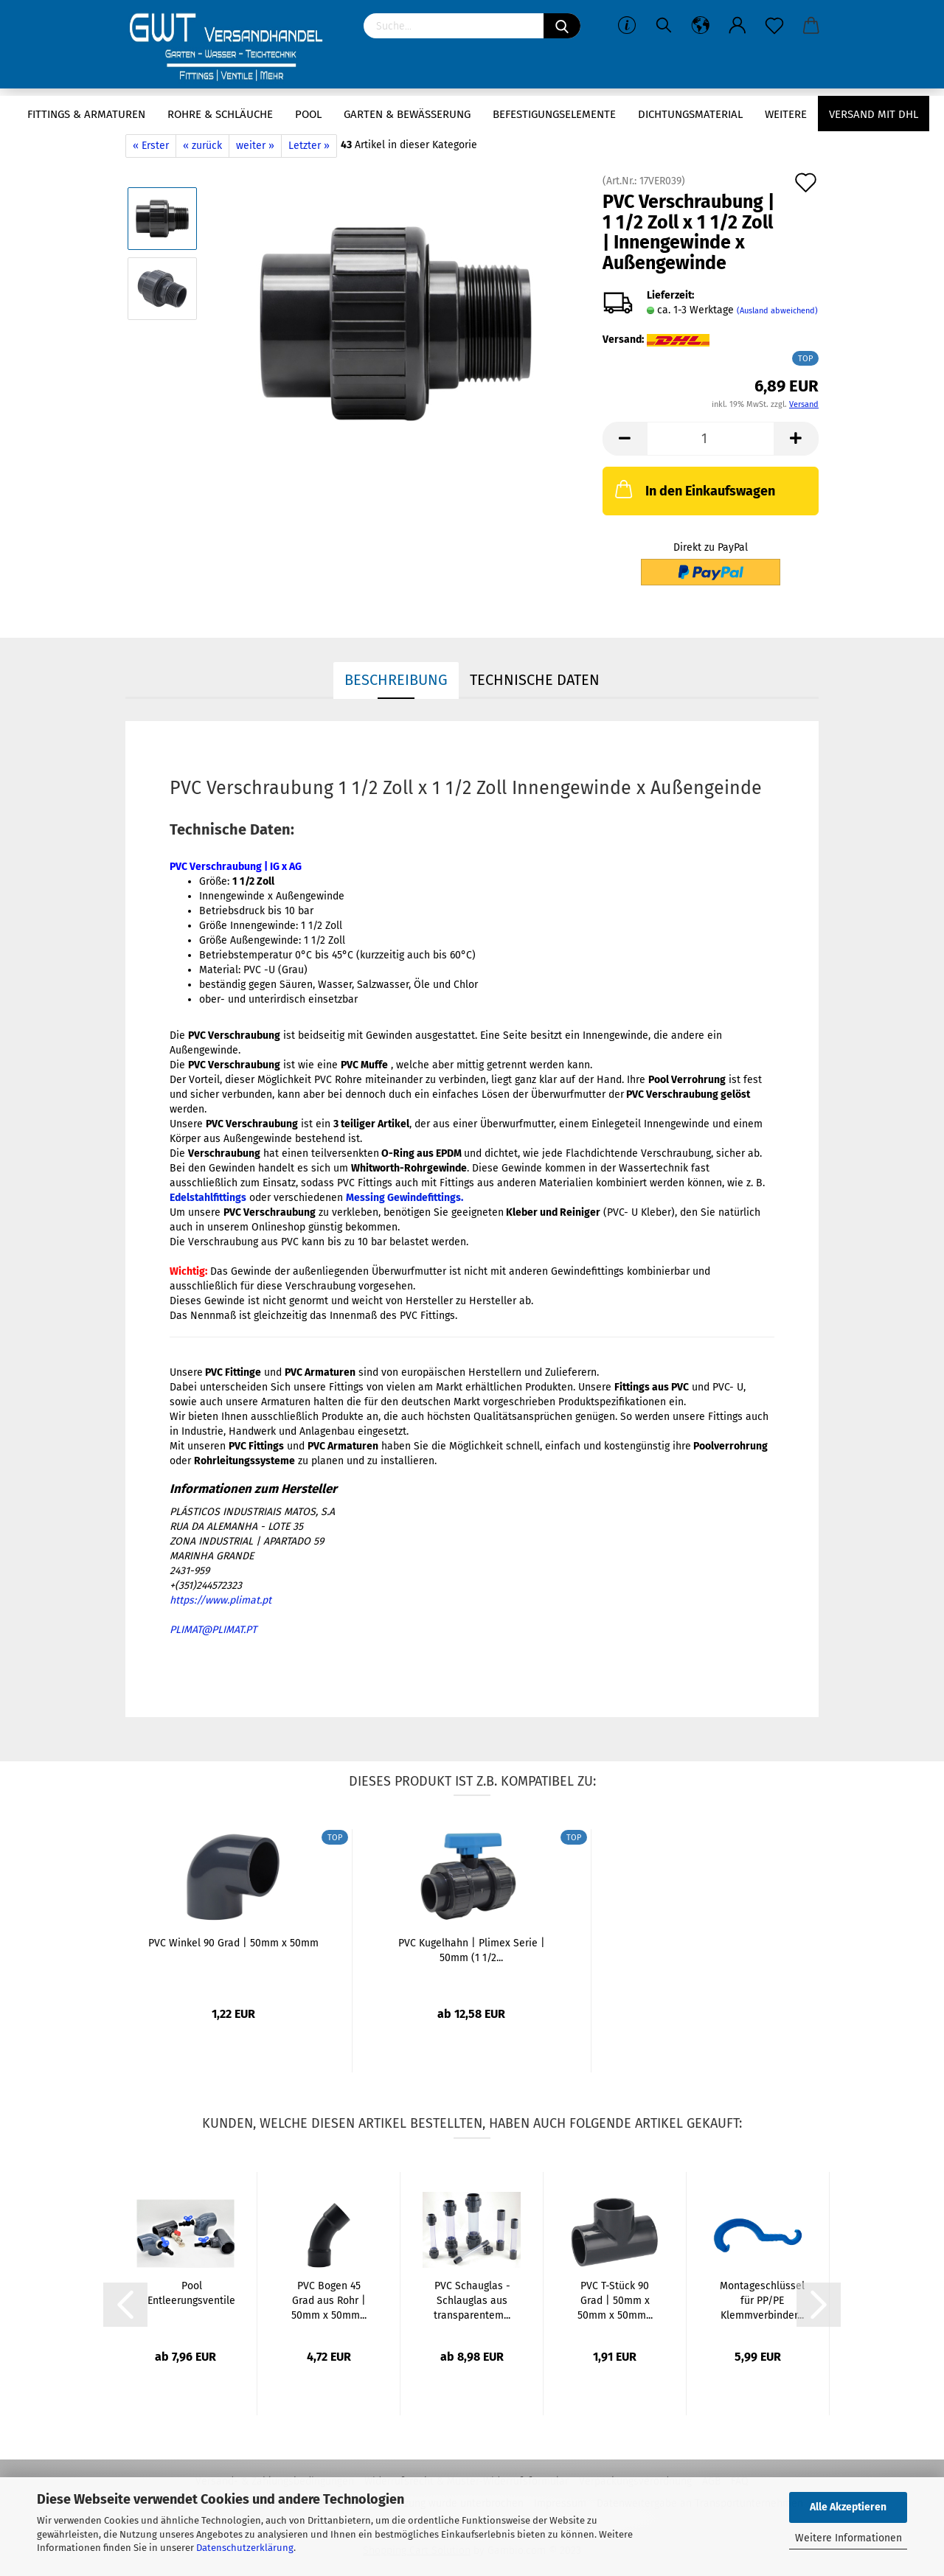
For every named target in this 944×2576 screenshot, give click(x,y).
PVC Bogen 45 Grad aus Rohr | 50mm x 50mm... (329, 2301)
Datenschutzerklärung (245, 2547)
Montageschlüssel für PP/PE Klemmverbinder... (762, 2301)
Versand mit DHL (873, 114)
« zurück (202, 145)
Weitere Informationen (848, 2538)
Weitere (786, 114)
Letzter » (309, 145)
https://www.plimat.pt (220, 1600)
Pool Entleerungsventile (191, 2293)
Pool (308, 114)
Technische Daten (535, 680)
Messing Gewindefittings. (404, 1197)
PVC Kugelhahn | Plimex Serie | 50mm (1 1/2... (471, 1950)
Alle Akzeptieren (848, 2507)
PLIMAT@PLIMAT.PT (213, 1629)
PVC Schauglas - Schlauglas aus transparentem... (472, 2301)
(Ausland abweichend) (777, 311)
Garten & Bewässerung (407, 114)
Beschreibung (396, 680)
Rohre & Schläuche (220, 114)
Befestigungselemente (554, 114)
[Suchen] (562, 25)
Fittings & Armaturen (86, 114)
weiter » (255, 145)
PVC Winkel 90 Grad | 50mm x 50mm (233, 1943)
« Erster (151, 145)
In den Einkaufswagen (693, 489)
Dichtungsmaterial (690, 114)
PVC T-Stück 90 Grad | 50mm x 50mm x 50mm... (615, 2301)
